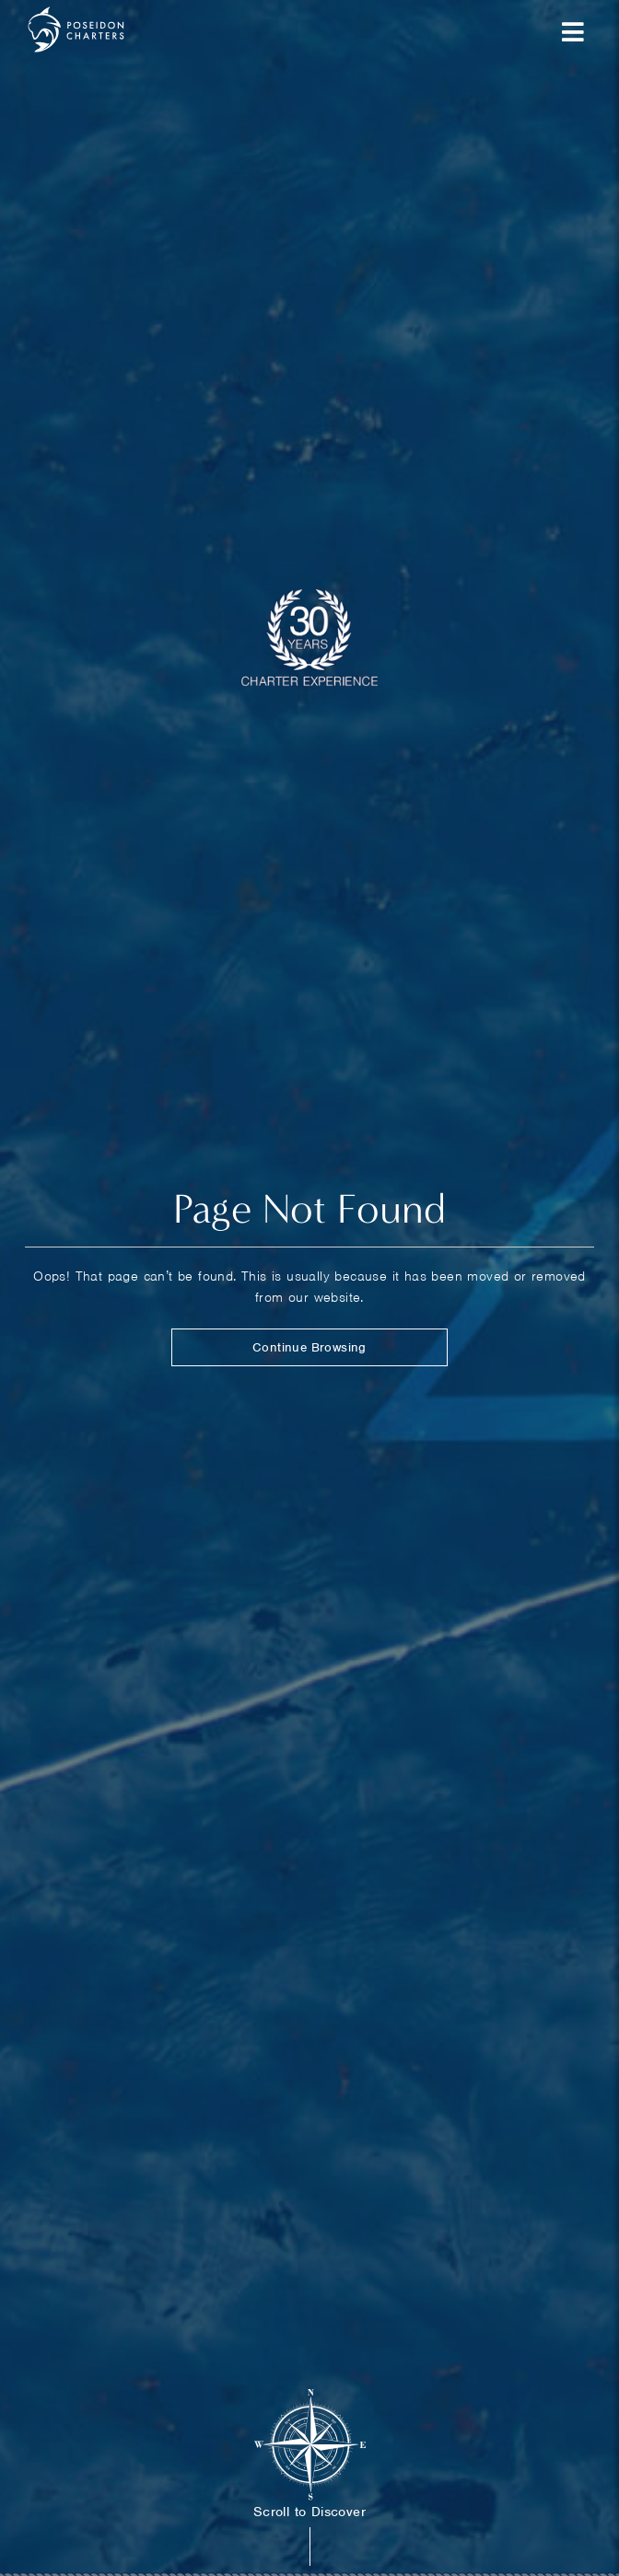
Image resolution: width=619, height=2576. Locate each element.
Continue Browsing (309, 1347)
